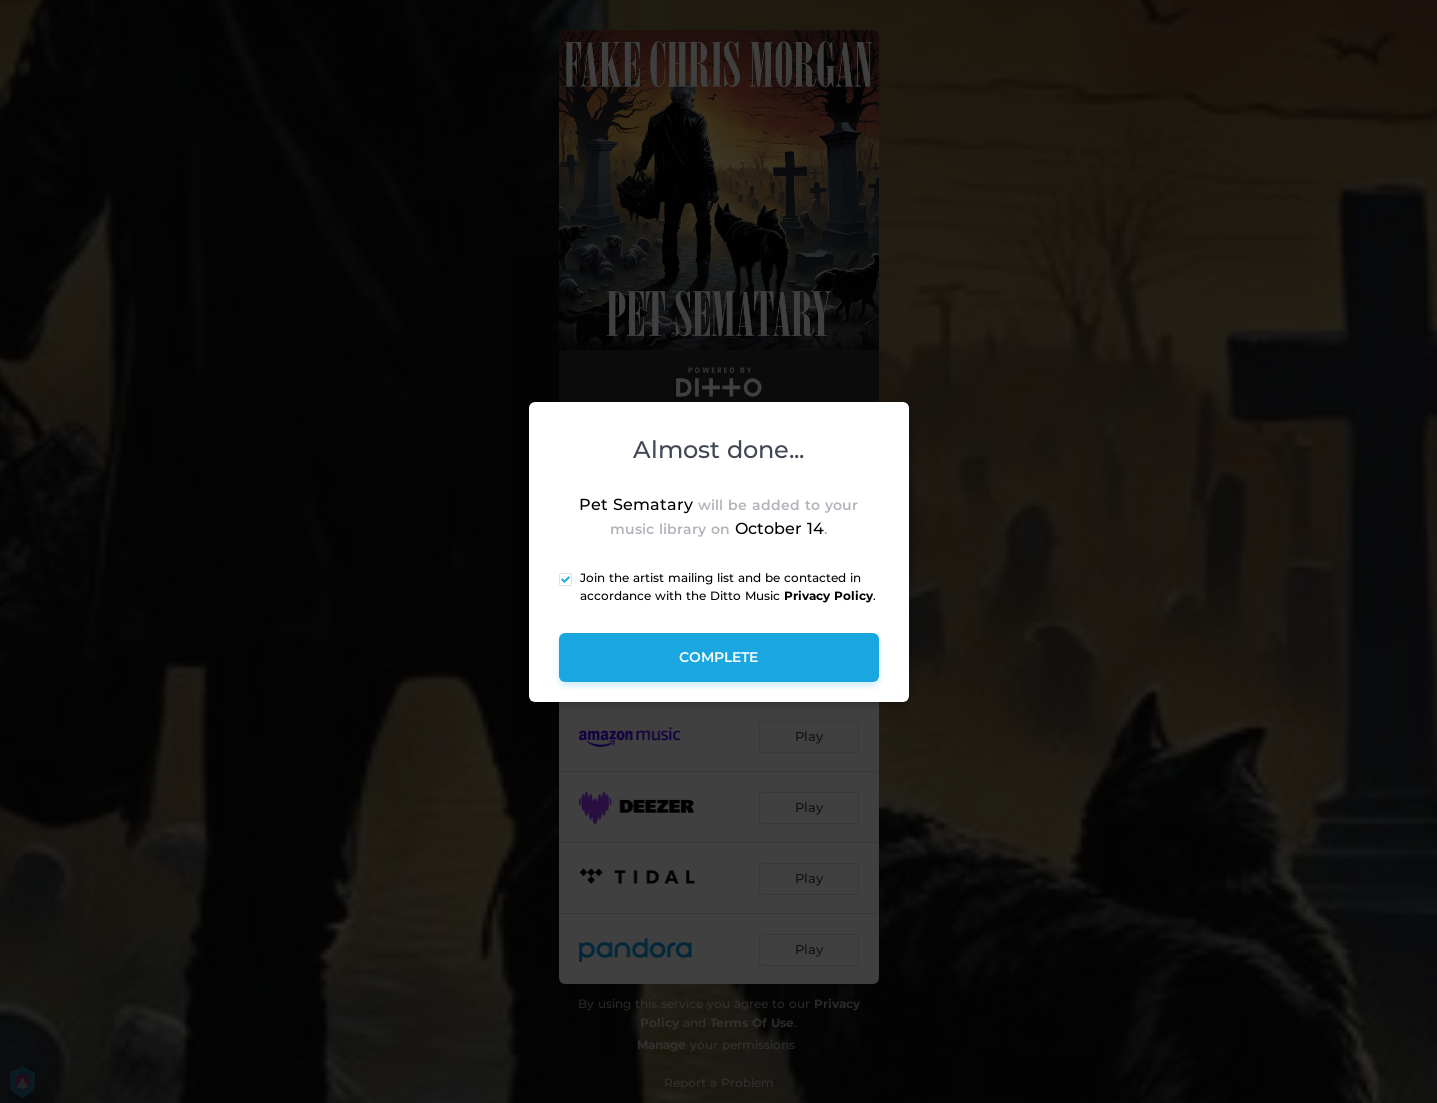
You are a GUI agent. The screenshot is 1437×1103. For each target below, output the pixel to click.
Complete (718, 657)
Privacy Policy (828, 595)
